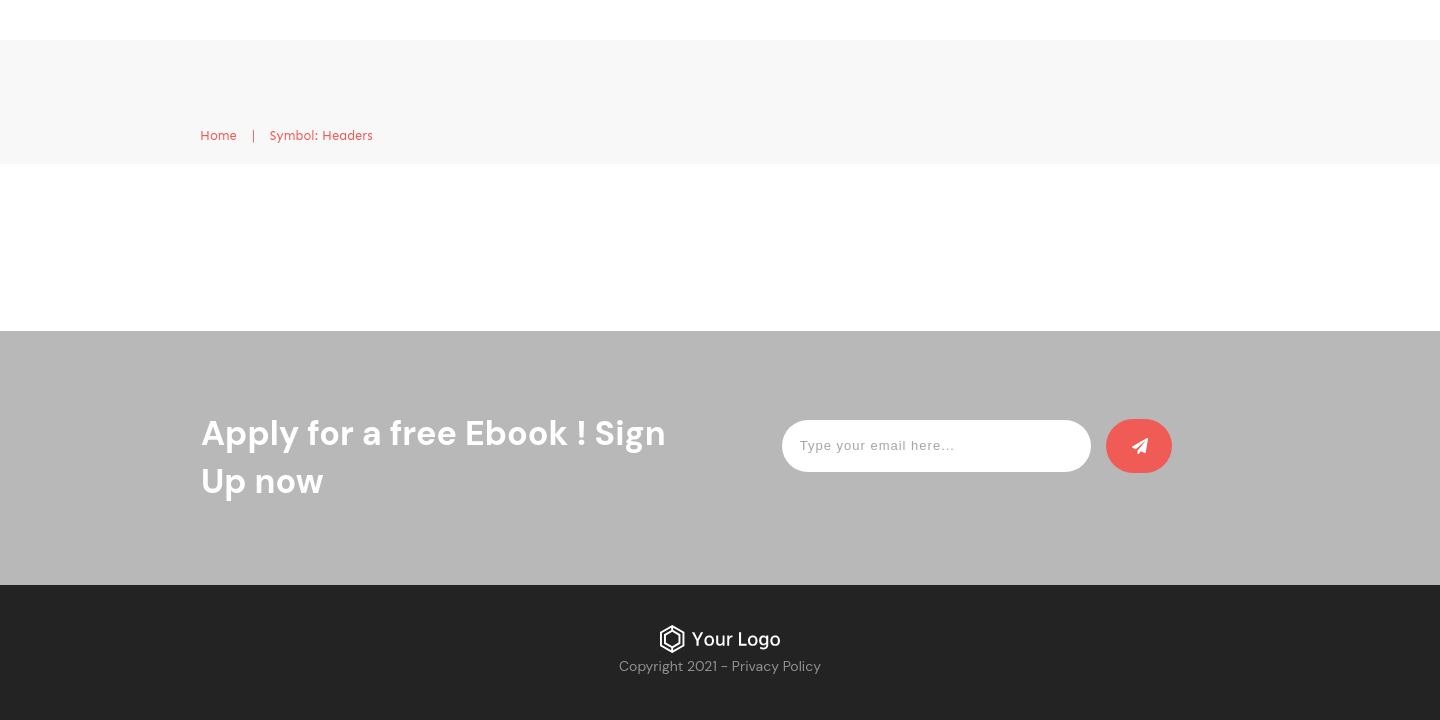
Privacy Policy (776, 666)
